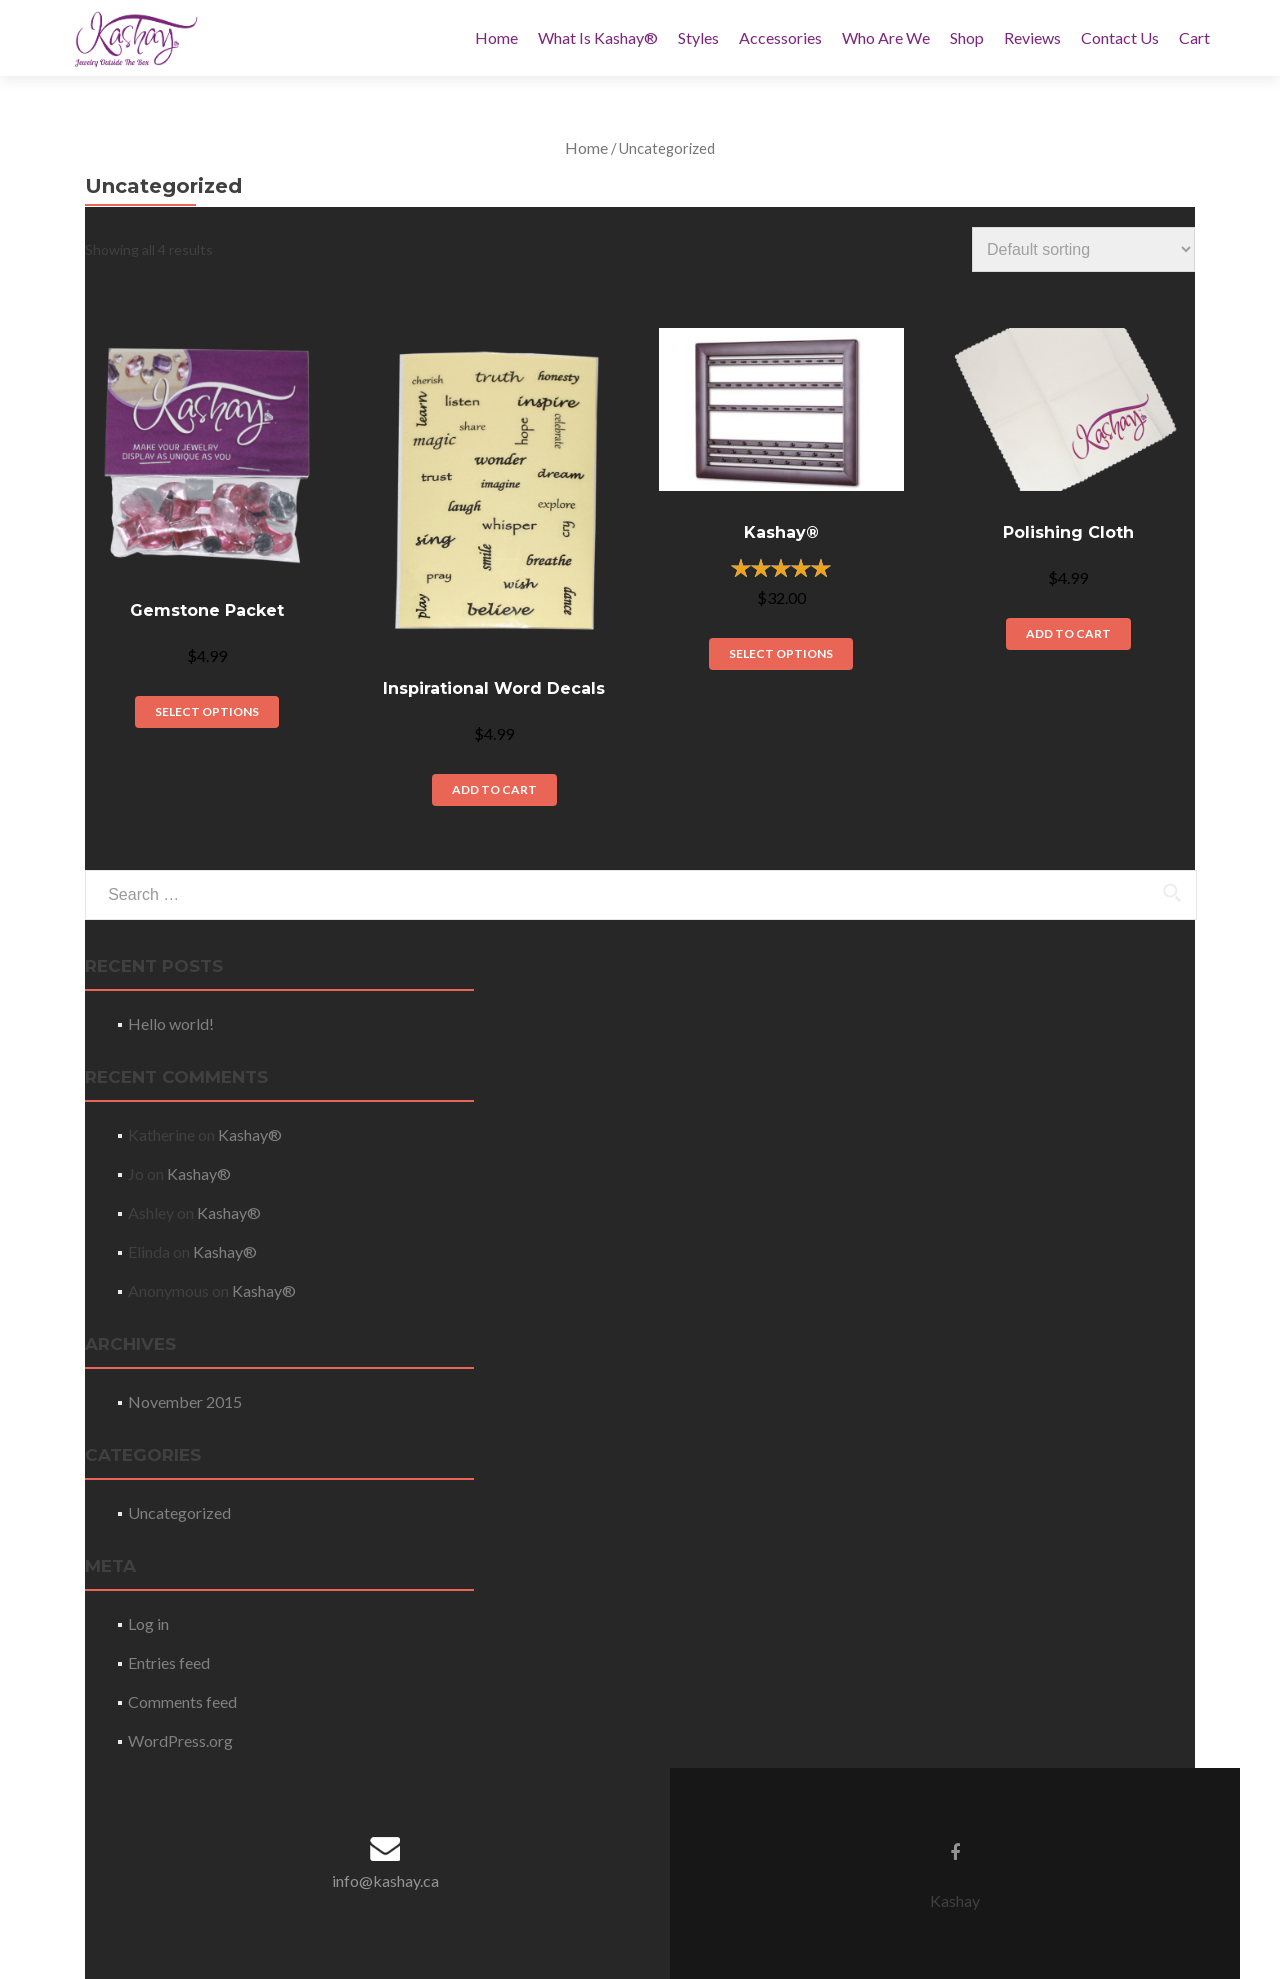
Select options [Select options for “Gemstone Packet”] (207, 711)
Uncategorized (179, 1512)
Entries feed (169, 1662)
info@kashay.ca (385, 1880)
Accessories (780, 37)
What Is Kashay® (598, 37)
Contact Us (1120, 37)
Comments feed (182, 1701)
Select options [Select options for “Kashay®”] (781, 653)
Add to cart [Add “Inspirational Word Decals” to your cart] (494, 789)
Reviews (1032, 37)
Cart (1194, 37)
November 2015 (185, 1401)
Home (496, 37)
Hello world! (171, 1023)
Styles (698, 37)
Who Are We (886, 37)
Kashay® (250, 1134)
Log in (148, 1623)
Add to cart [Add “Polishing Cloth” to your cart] (1068, 633)
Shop (967, 37)
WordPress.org (180, 1740)
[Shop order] (1083, 249)
